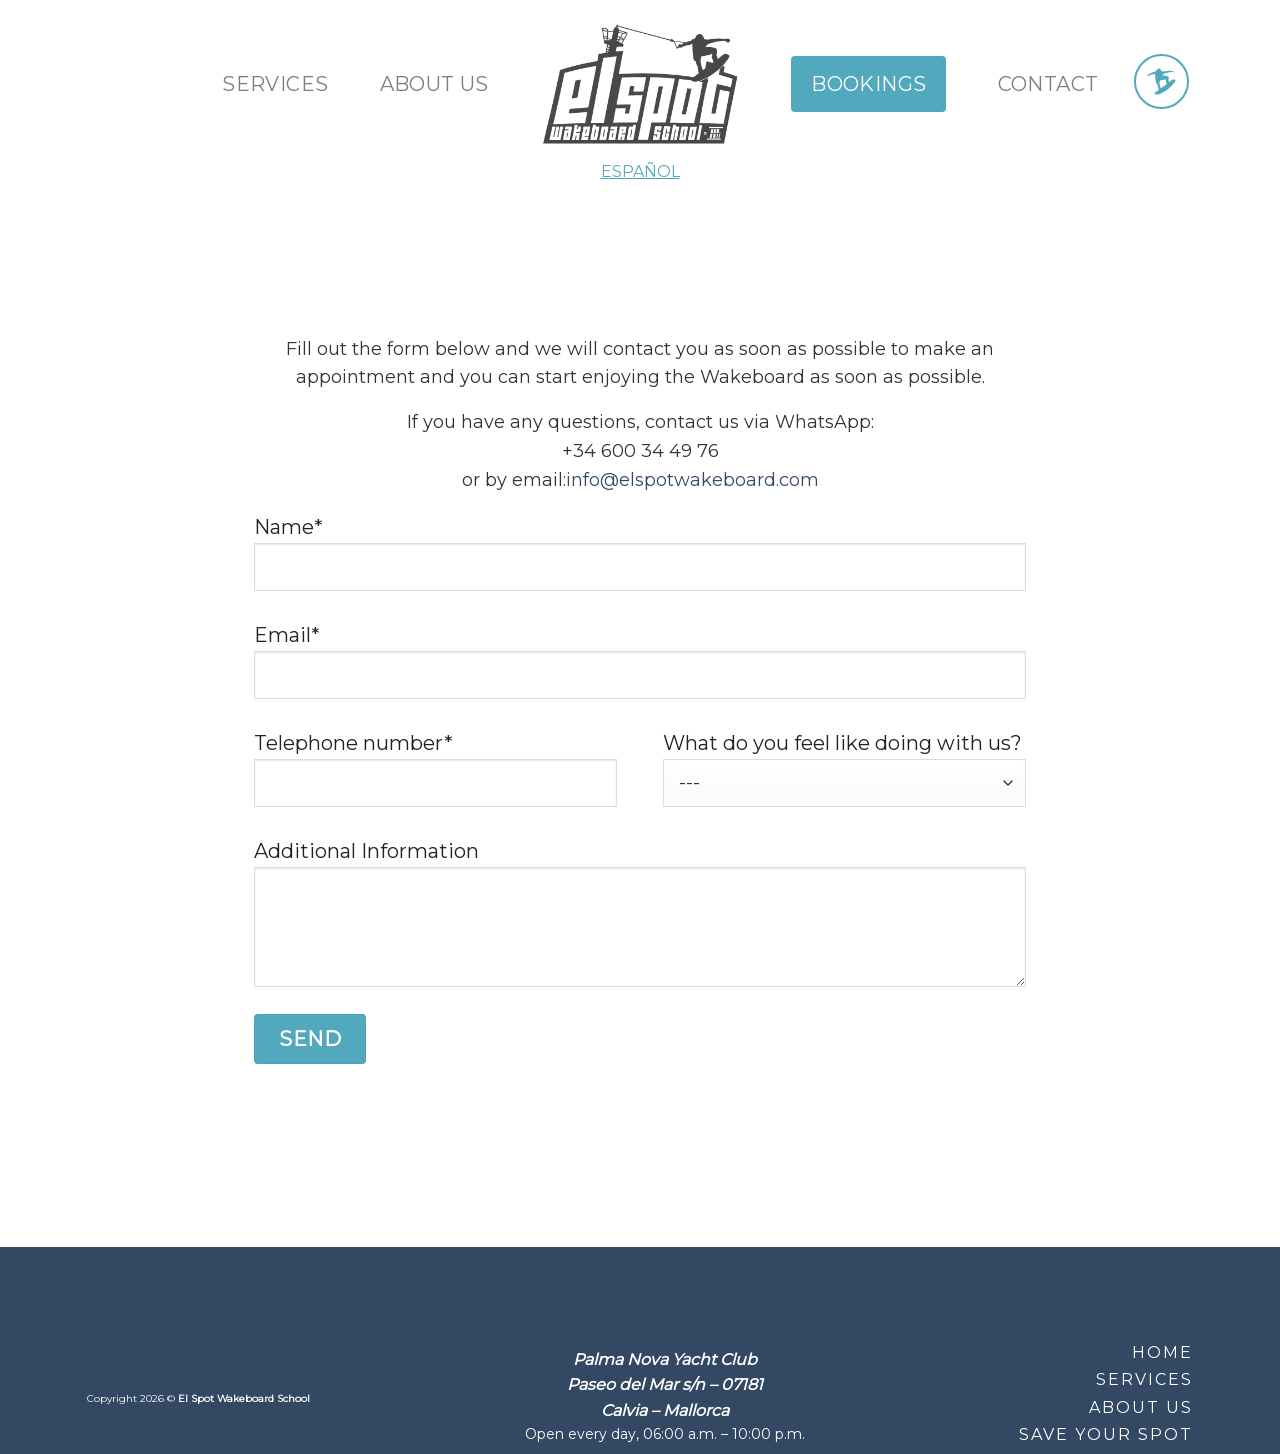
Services (275, 84)
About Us (1141, 1407)
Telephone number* (435, 779)
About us (434, 84)
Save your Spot (1106, 1434)
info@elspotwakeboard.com (692, 480)
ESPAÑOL (640, 171)
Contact (1048, 84)
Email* (640, 671)
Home (1162, 1352)
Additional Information (640, 922)
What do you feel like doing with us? (844, 769)
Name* (640, 563)
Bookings (868, 84)
